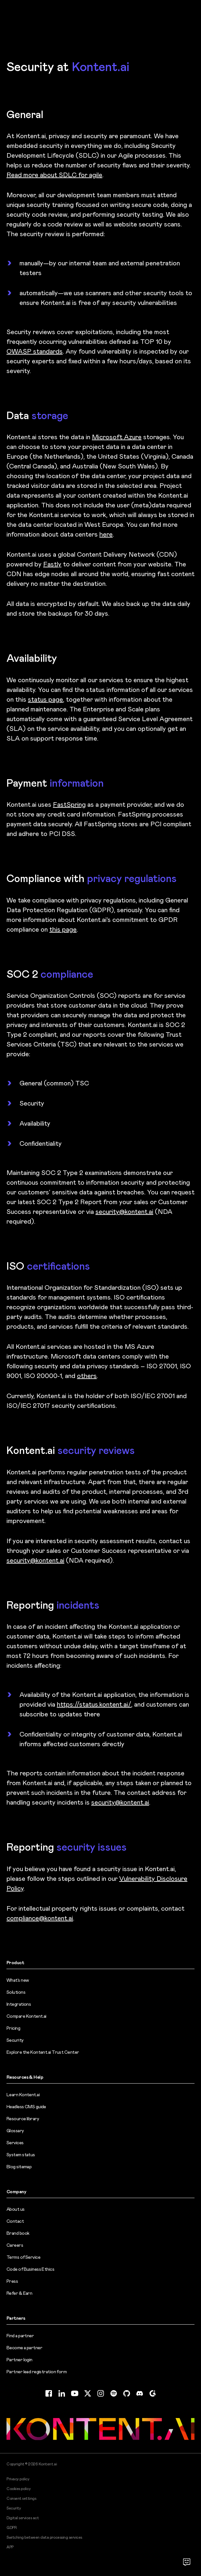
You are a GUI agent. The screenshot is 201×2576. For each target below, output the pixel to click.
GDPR (11, 2527)
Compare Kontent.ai (26, 2016)
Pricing (13, 2028)
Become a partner (24, 2348)
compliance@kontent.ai (39, 1918)
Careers (14, 2245)
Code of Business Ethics (30, 2269)
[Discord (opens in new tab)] (140, 2393)
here (106, 534)
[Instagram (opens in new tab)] (101, 2393)
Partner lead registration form (36, 2372)
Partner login (19, 2360)
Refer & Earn (19, 2293)
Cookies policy (18, 2488)
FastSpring (69, 804)
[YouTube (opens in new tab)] (75, 2393)
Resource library (22, 2119)
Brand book (17, 2233)
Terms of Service (23, 2257)
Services (15, 2143)
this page (63, 929)
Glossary (15, 2131)
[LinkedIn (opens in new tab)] (62, 2393)
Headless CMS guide (26, 2107)
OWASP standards (34, 351)
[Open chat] (187, 2562)
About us (15, 2209)
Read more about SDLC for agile (54, 175)
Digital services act (22, 2518)
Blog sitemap (18, 2167)
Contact (15, 2221)
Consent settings (21, 2498)
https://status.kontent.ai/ (94, 1704)
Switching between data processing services (44, 2537)
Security (15, 2040)
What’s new (17, 1980)
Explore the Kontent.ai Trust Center (42, 2052)
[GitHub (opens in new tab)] (127, 2393)
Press (12, 2281)
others (87, 1376)
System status (20, 2155)
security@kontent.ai (124, 1211)
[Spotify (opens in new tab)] (114, 2393)
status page (45, 699)
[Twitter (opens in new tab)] (88, 2393)
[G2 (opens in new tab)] (153, 2393)
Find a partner (20, 2336)
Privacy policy (17, 2479)
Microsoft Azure (117, 437)
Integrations (18, 2004)
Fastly (52, 564)
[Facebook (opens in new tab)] (49, 2393)
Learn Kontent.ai (23, 2095)
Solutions (15, 1992)
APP (10, 2547)
